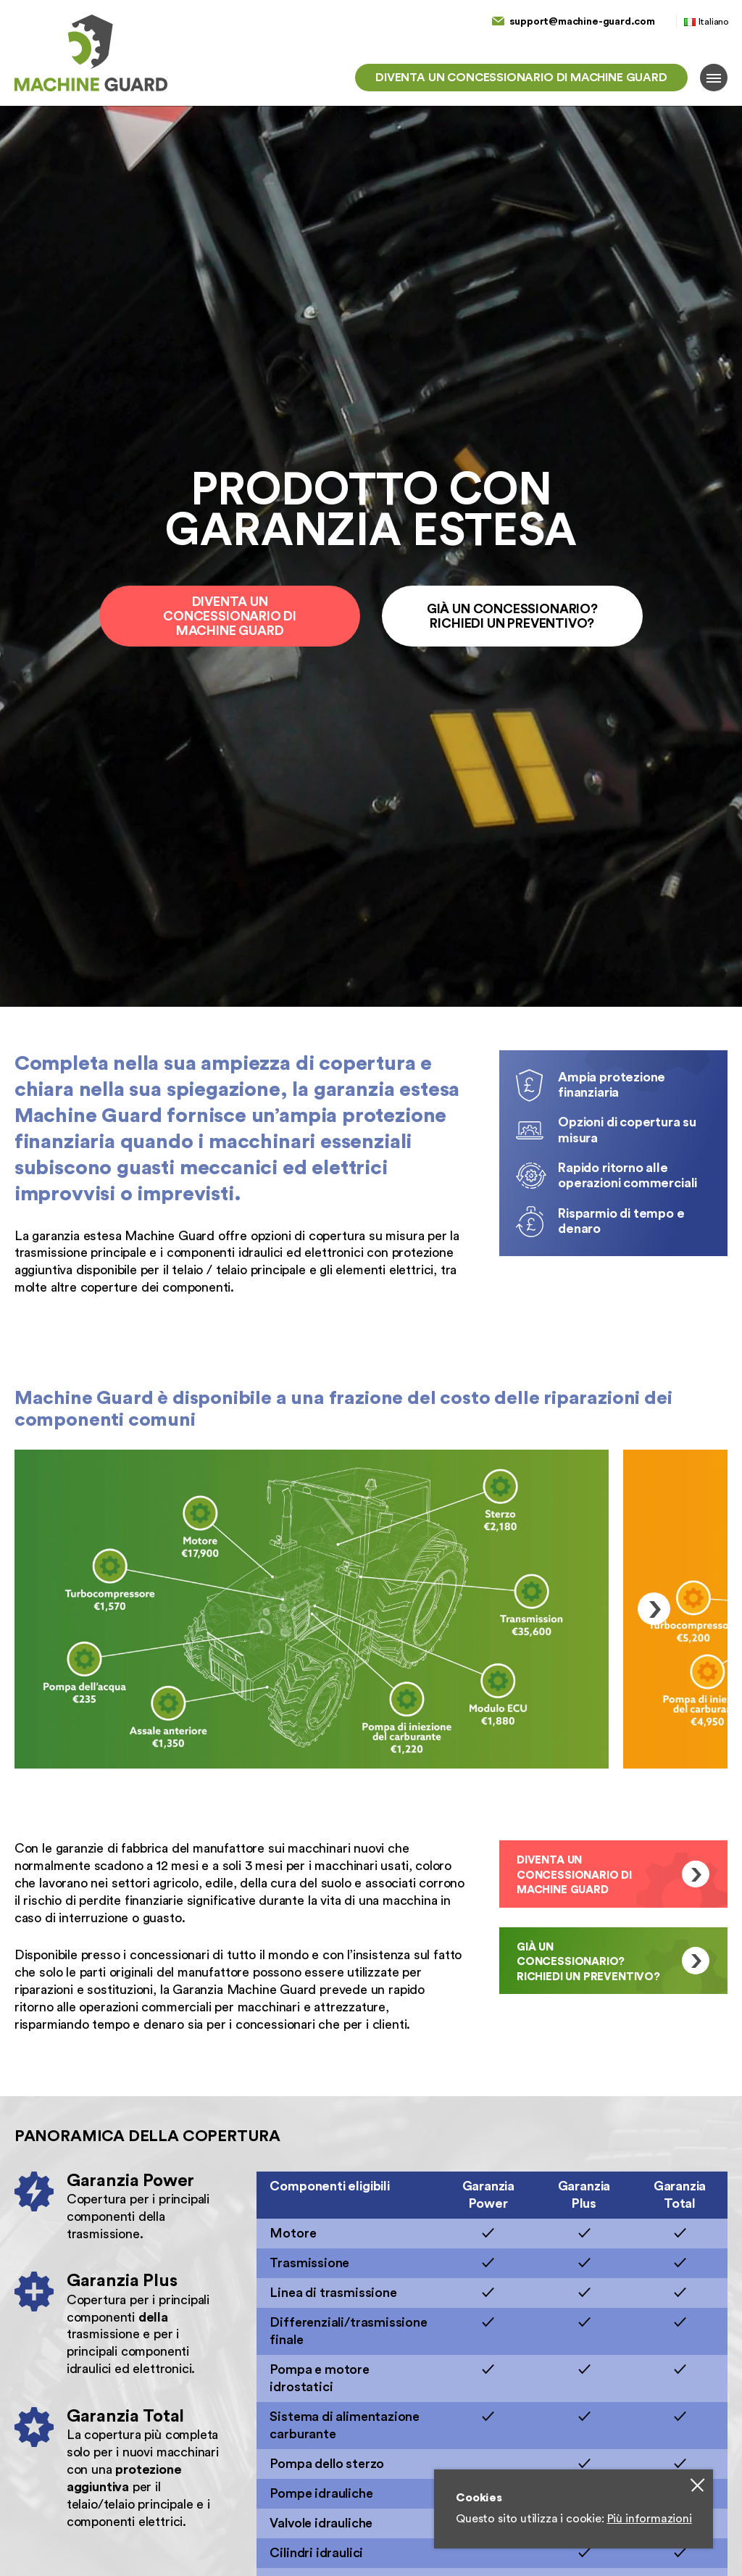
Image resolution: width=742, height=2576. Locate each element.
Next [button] (654, 1608)
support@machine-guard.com (582, 21)
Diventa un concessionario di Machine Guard (521, 77)
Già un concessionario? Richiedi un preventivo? (512, 616)
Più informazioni (649, 2519)
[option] (311, 1609)
